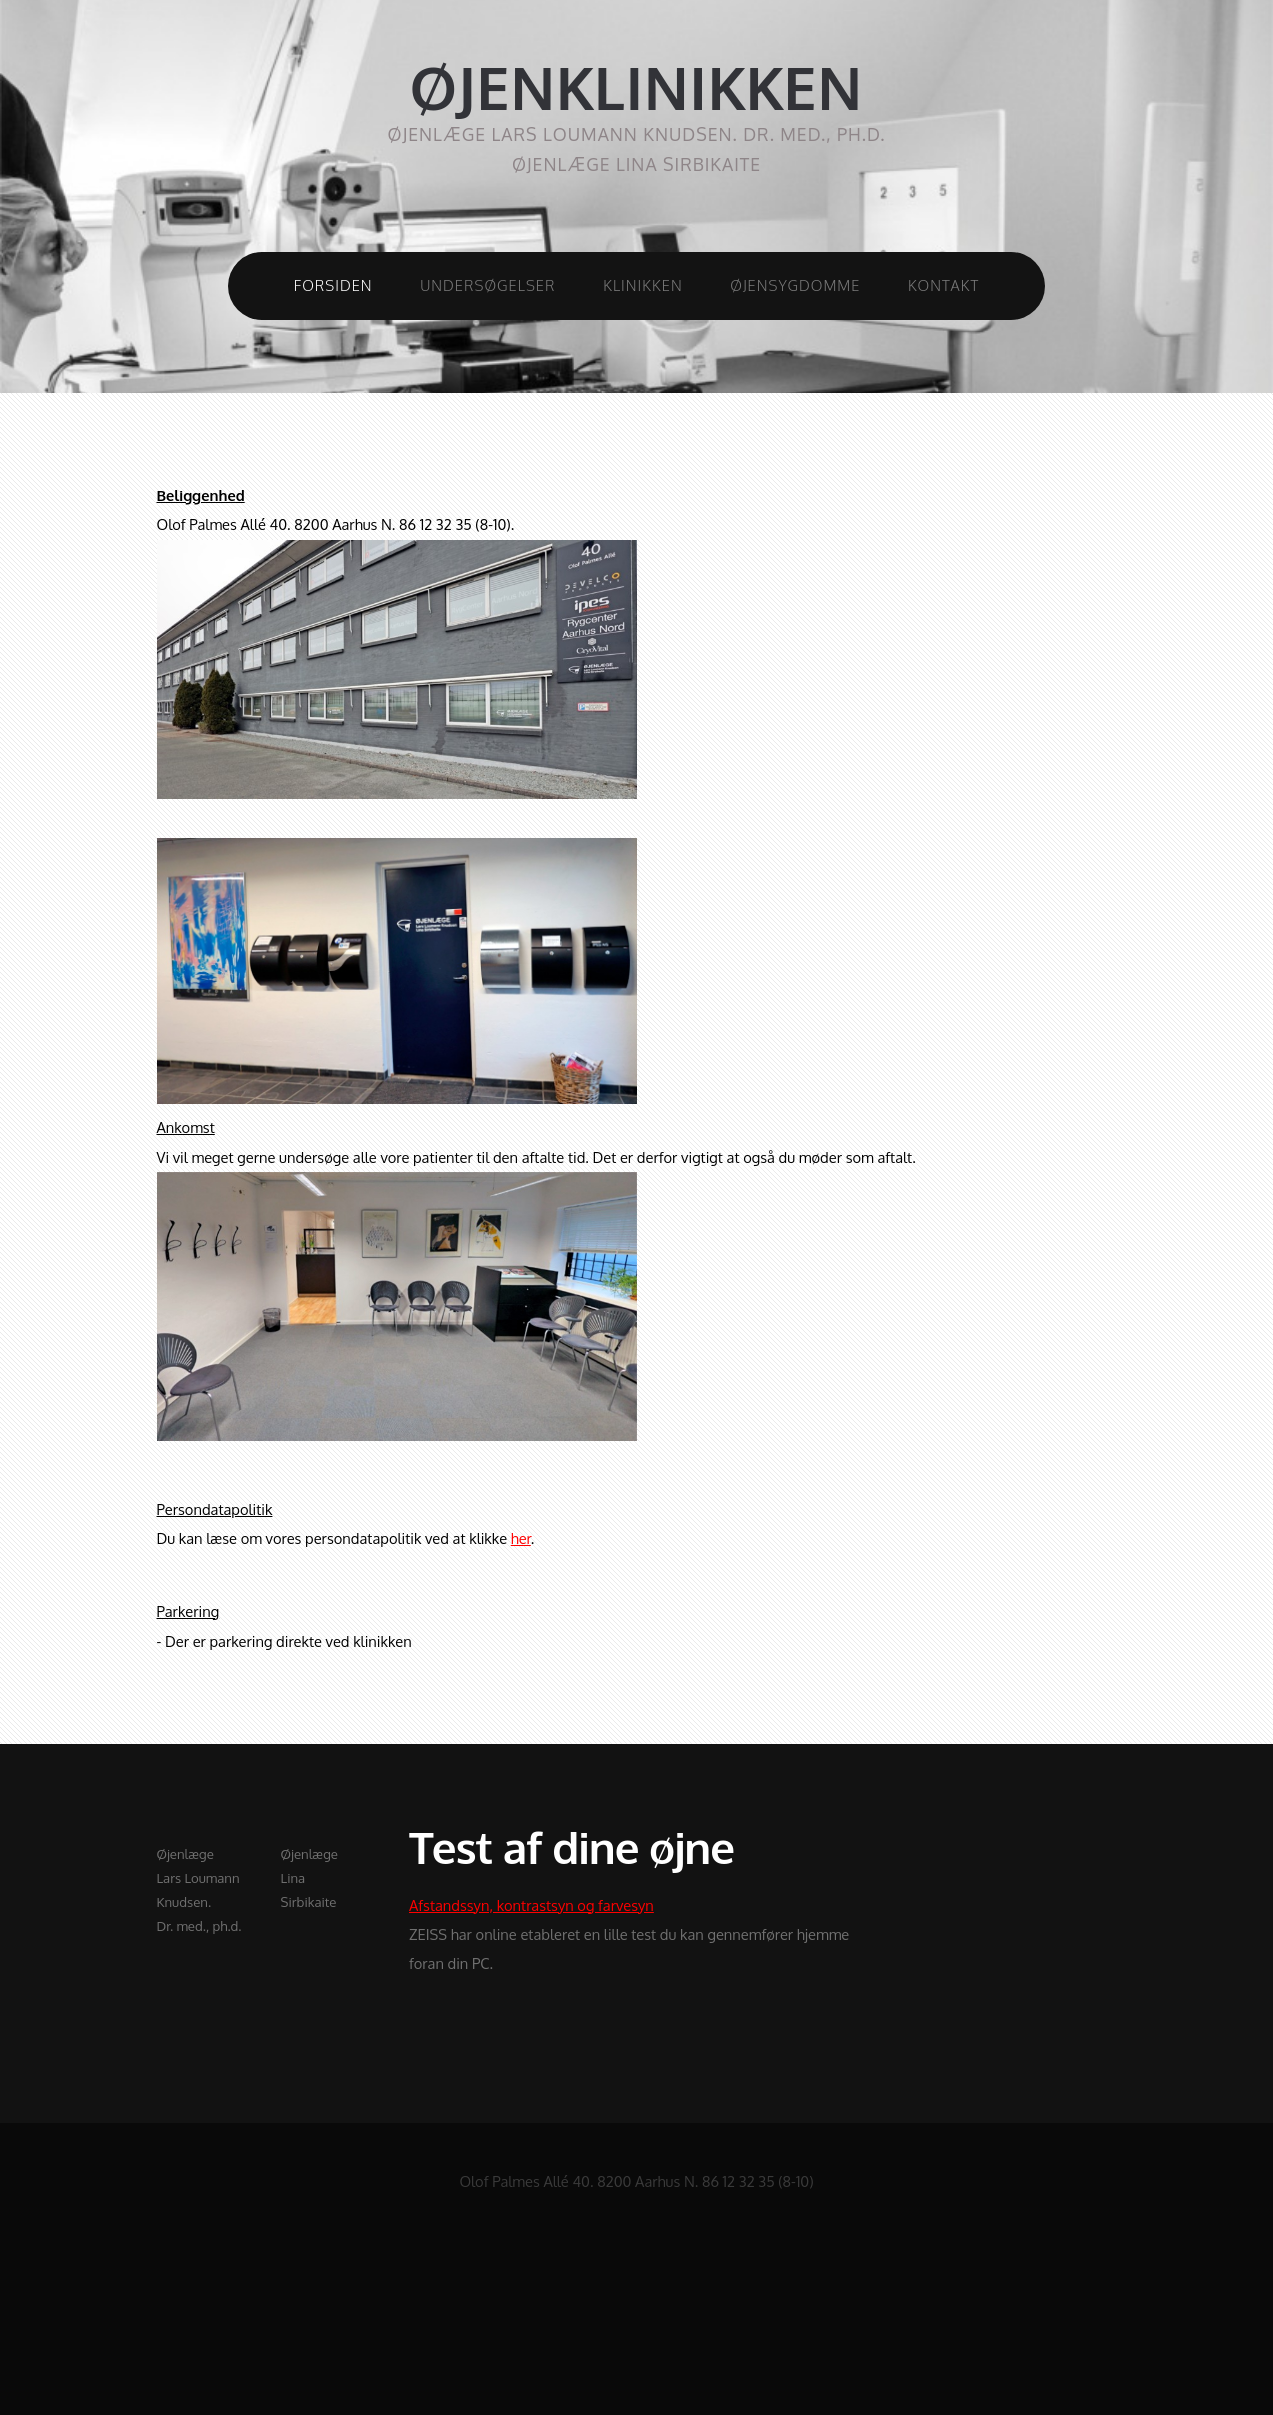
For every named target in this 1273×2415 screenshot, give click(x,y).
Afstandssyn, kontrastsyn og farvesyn (531, 1905)
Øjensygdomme (795, 285)
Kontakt (943, 285)
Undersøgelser (487, 285)
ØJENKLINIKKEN (636, 87)
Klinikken (642, 285)
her (521, 1538)
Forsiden (333, 285)
